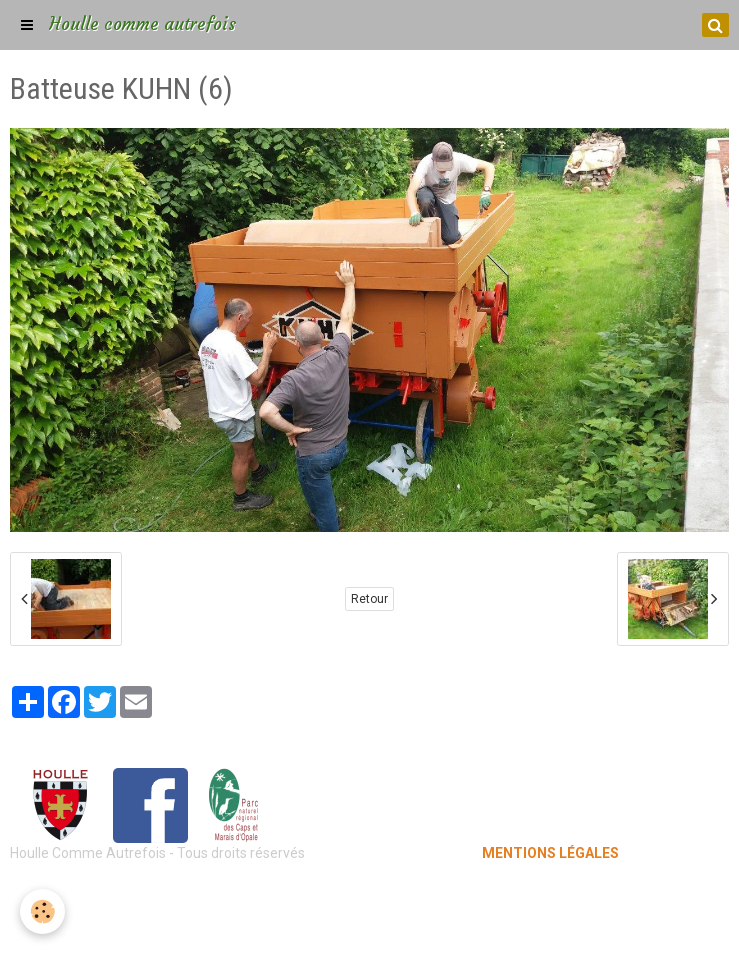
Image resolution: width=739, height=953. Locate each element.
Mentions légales (369, 893)
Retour (369, 599)
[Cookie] (42, 911)
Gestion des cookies (369, 923)
